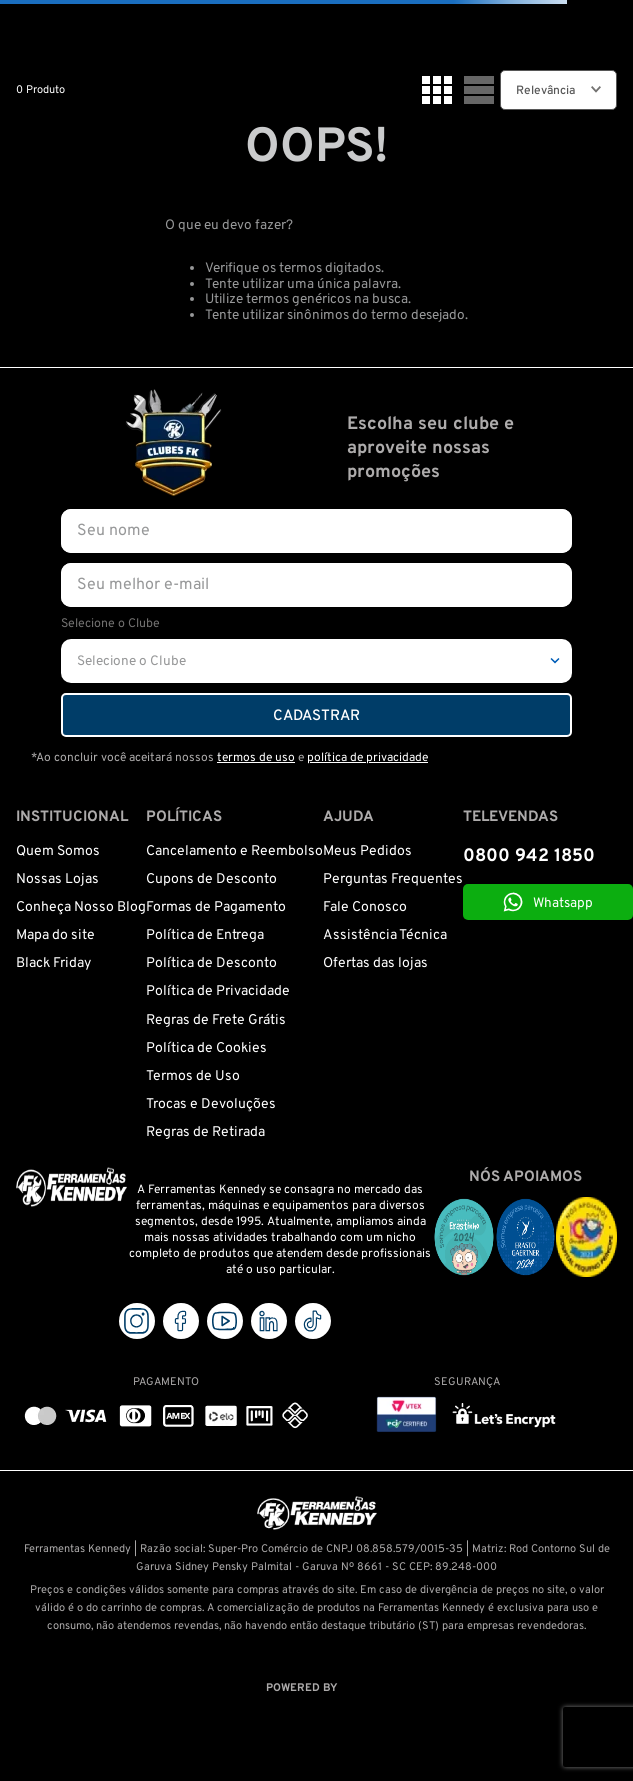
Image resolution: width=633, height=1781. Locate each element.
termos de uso (256, 758)
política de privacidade (367, 758)
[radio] (437, 90)
